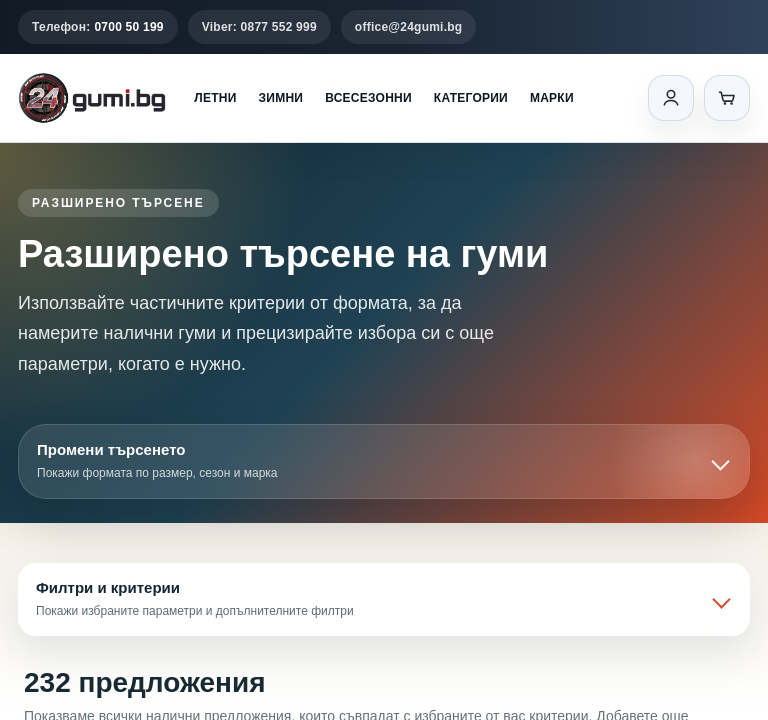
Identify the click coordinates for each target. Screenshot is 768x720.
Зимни (281, 98)
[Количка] (727, 98)
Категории (471, 98)
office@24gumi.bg (409, 27)
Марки (552, 98)
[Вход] (671, 98)
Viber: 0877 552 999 (259, 27)
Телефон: (98, 27)
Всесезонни (368, 98)
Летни (215, 98)
